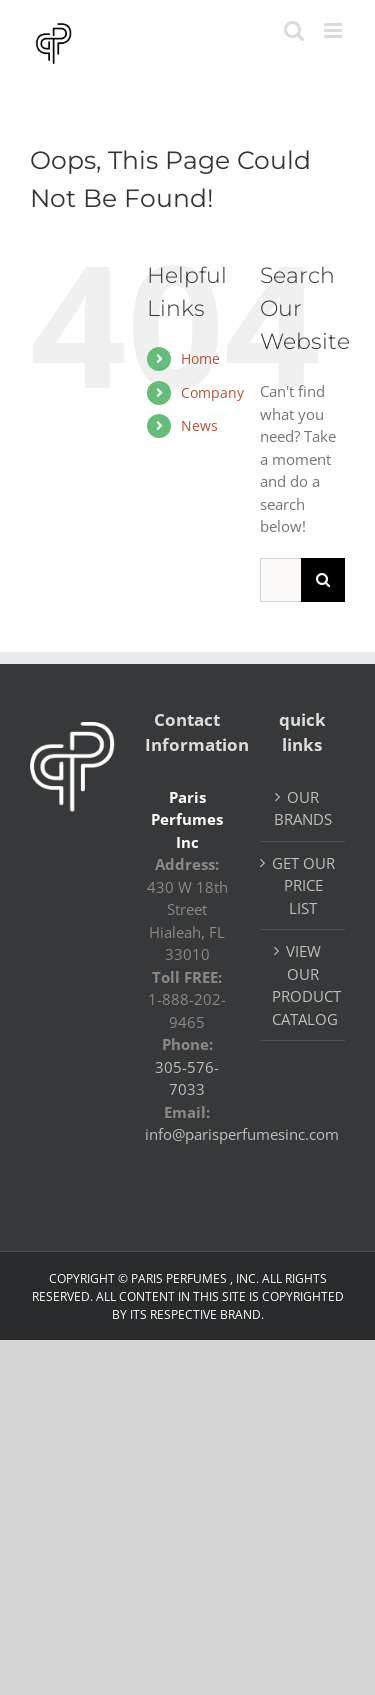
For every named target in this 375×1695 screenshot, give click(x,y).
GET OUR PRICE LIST (303, 885)
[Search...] (280, 580)
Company (212, 392)
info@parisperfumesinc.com (242, 1134)
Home (200, 358)
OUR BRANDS (303, 808)
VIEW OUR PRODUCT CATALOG (303, 985)
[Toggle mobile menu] (334, 30)
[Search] (323, 580)
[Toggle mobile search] (294, 30)
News (199, 425)
